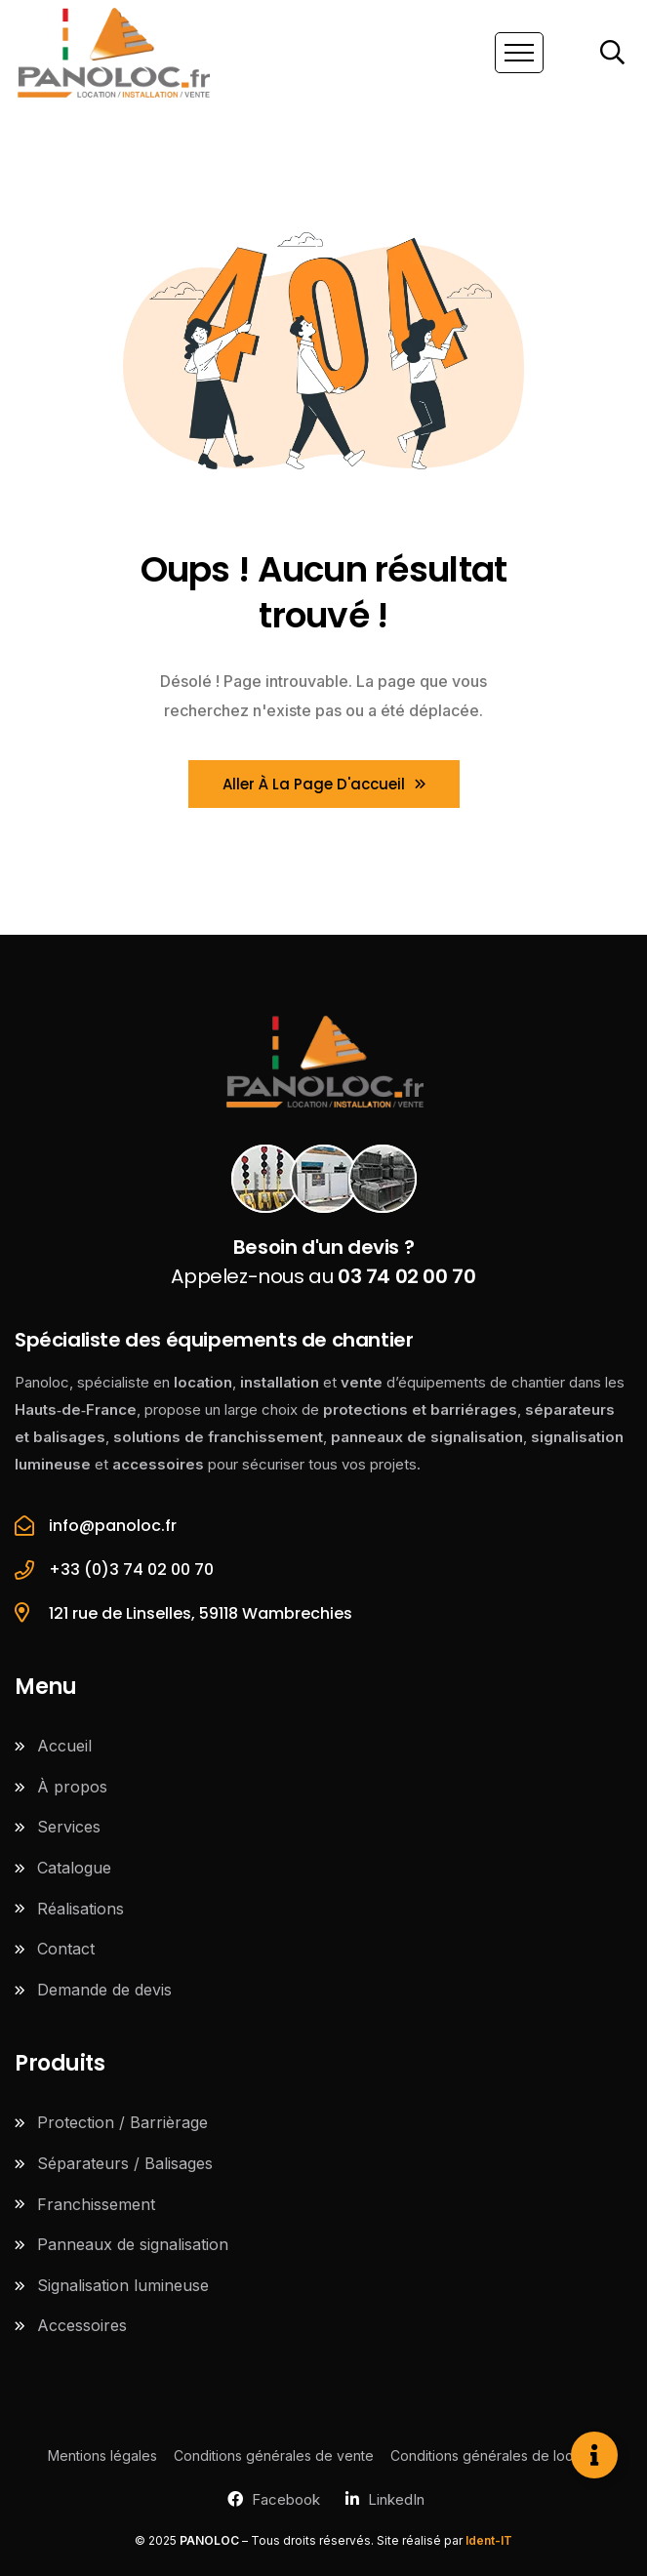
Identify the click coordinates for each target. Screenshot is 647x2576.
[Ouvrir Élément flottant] (594, 2455)
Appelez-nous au (323, 1261)
